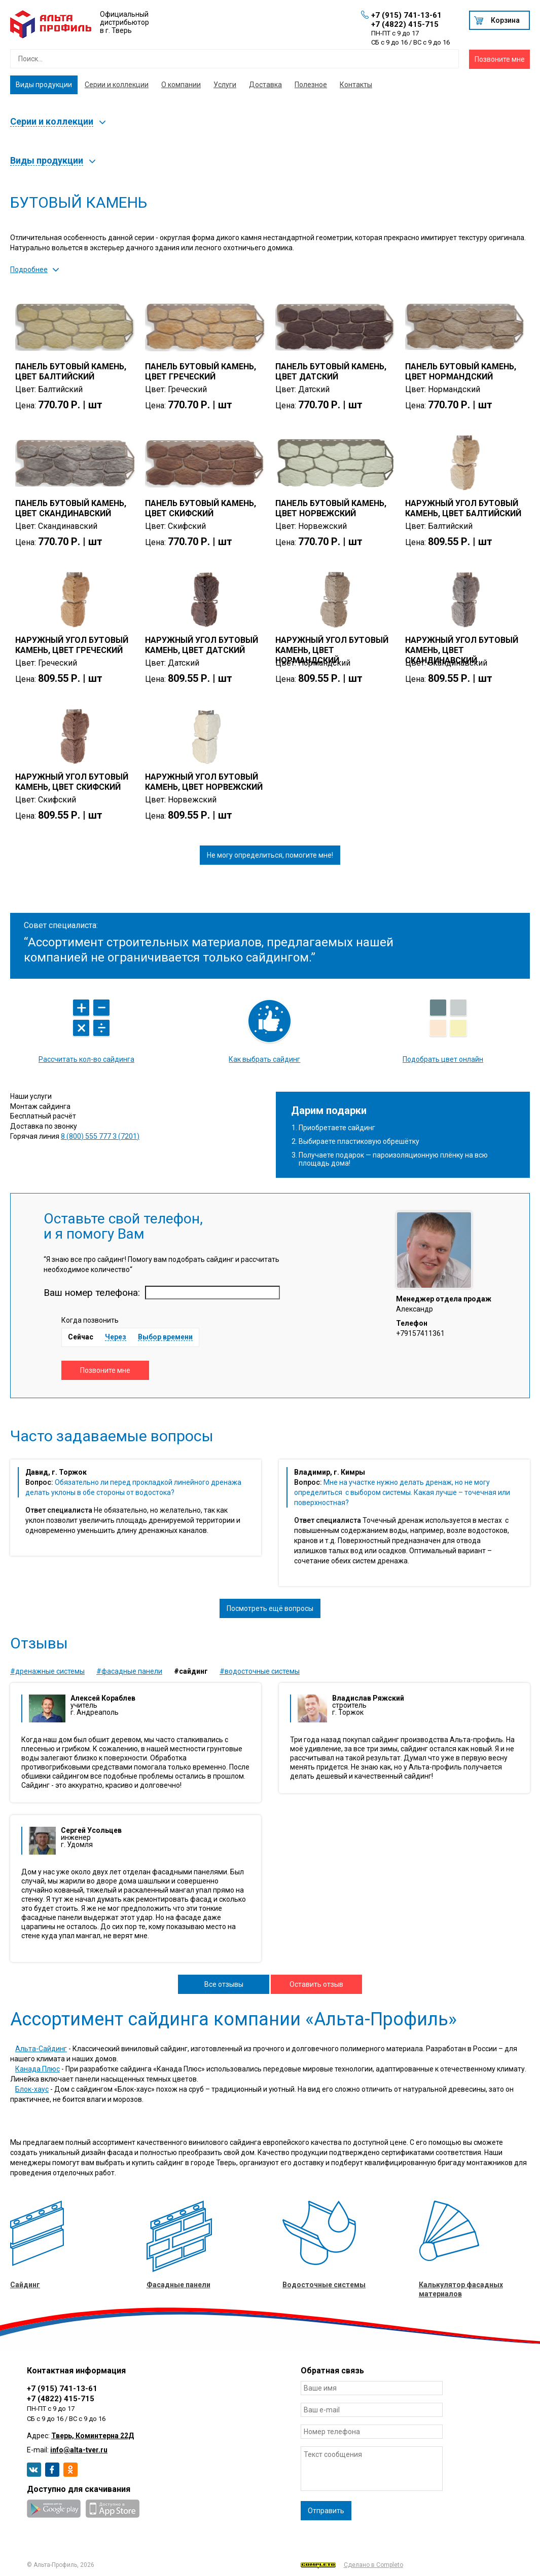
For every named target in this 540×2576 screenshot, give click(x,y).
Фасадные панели (178, 2285)
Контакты (356, 84)
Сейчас (80, 1336)
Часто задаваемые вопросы (111, 1436)
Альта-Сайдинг (41, 2048)
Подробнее (29, 269)
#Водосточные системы (260, 1671)
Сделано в (352, 2565)
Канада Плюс (37, 2068)
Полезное (311, 84)
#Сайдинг (191, 1671)
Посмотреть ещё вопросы (270, 1608)
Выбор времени (165, 1337)
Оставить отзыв (316, 1984)
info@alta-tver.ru (78, 2450)
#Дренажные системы (47, 1671)
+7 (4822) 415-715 (405, 24)
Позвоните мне (500, 59)
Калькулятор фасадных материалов (461, 2289)
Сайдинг (25, 2285)
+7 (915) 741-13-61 (406, 15)
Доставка (265, 84)
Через (115, 1337)
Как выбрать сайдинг (264, 1059)
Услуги (224, 84)
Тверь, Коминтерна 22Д (92, 2436)
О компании (181, 84)
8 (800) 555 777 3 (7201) (100, 1136)
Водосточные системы (324, 2285)
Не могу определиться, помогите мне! (270, 855)
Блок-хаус (32, 2089)
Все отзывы (223, 1984)
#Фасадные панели (129, 1671)
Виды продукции (44, 84)
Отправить (326, 2511)
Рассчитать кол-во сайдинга (86, 1059)
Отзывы (39, 1643)
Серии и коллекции (117, 84)
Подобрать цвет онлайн (443, 1059)
